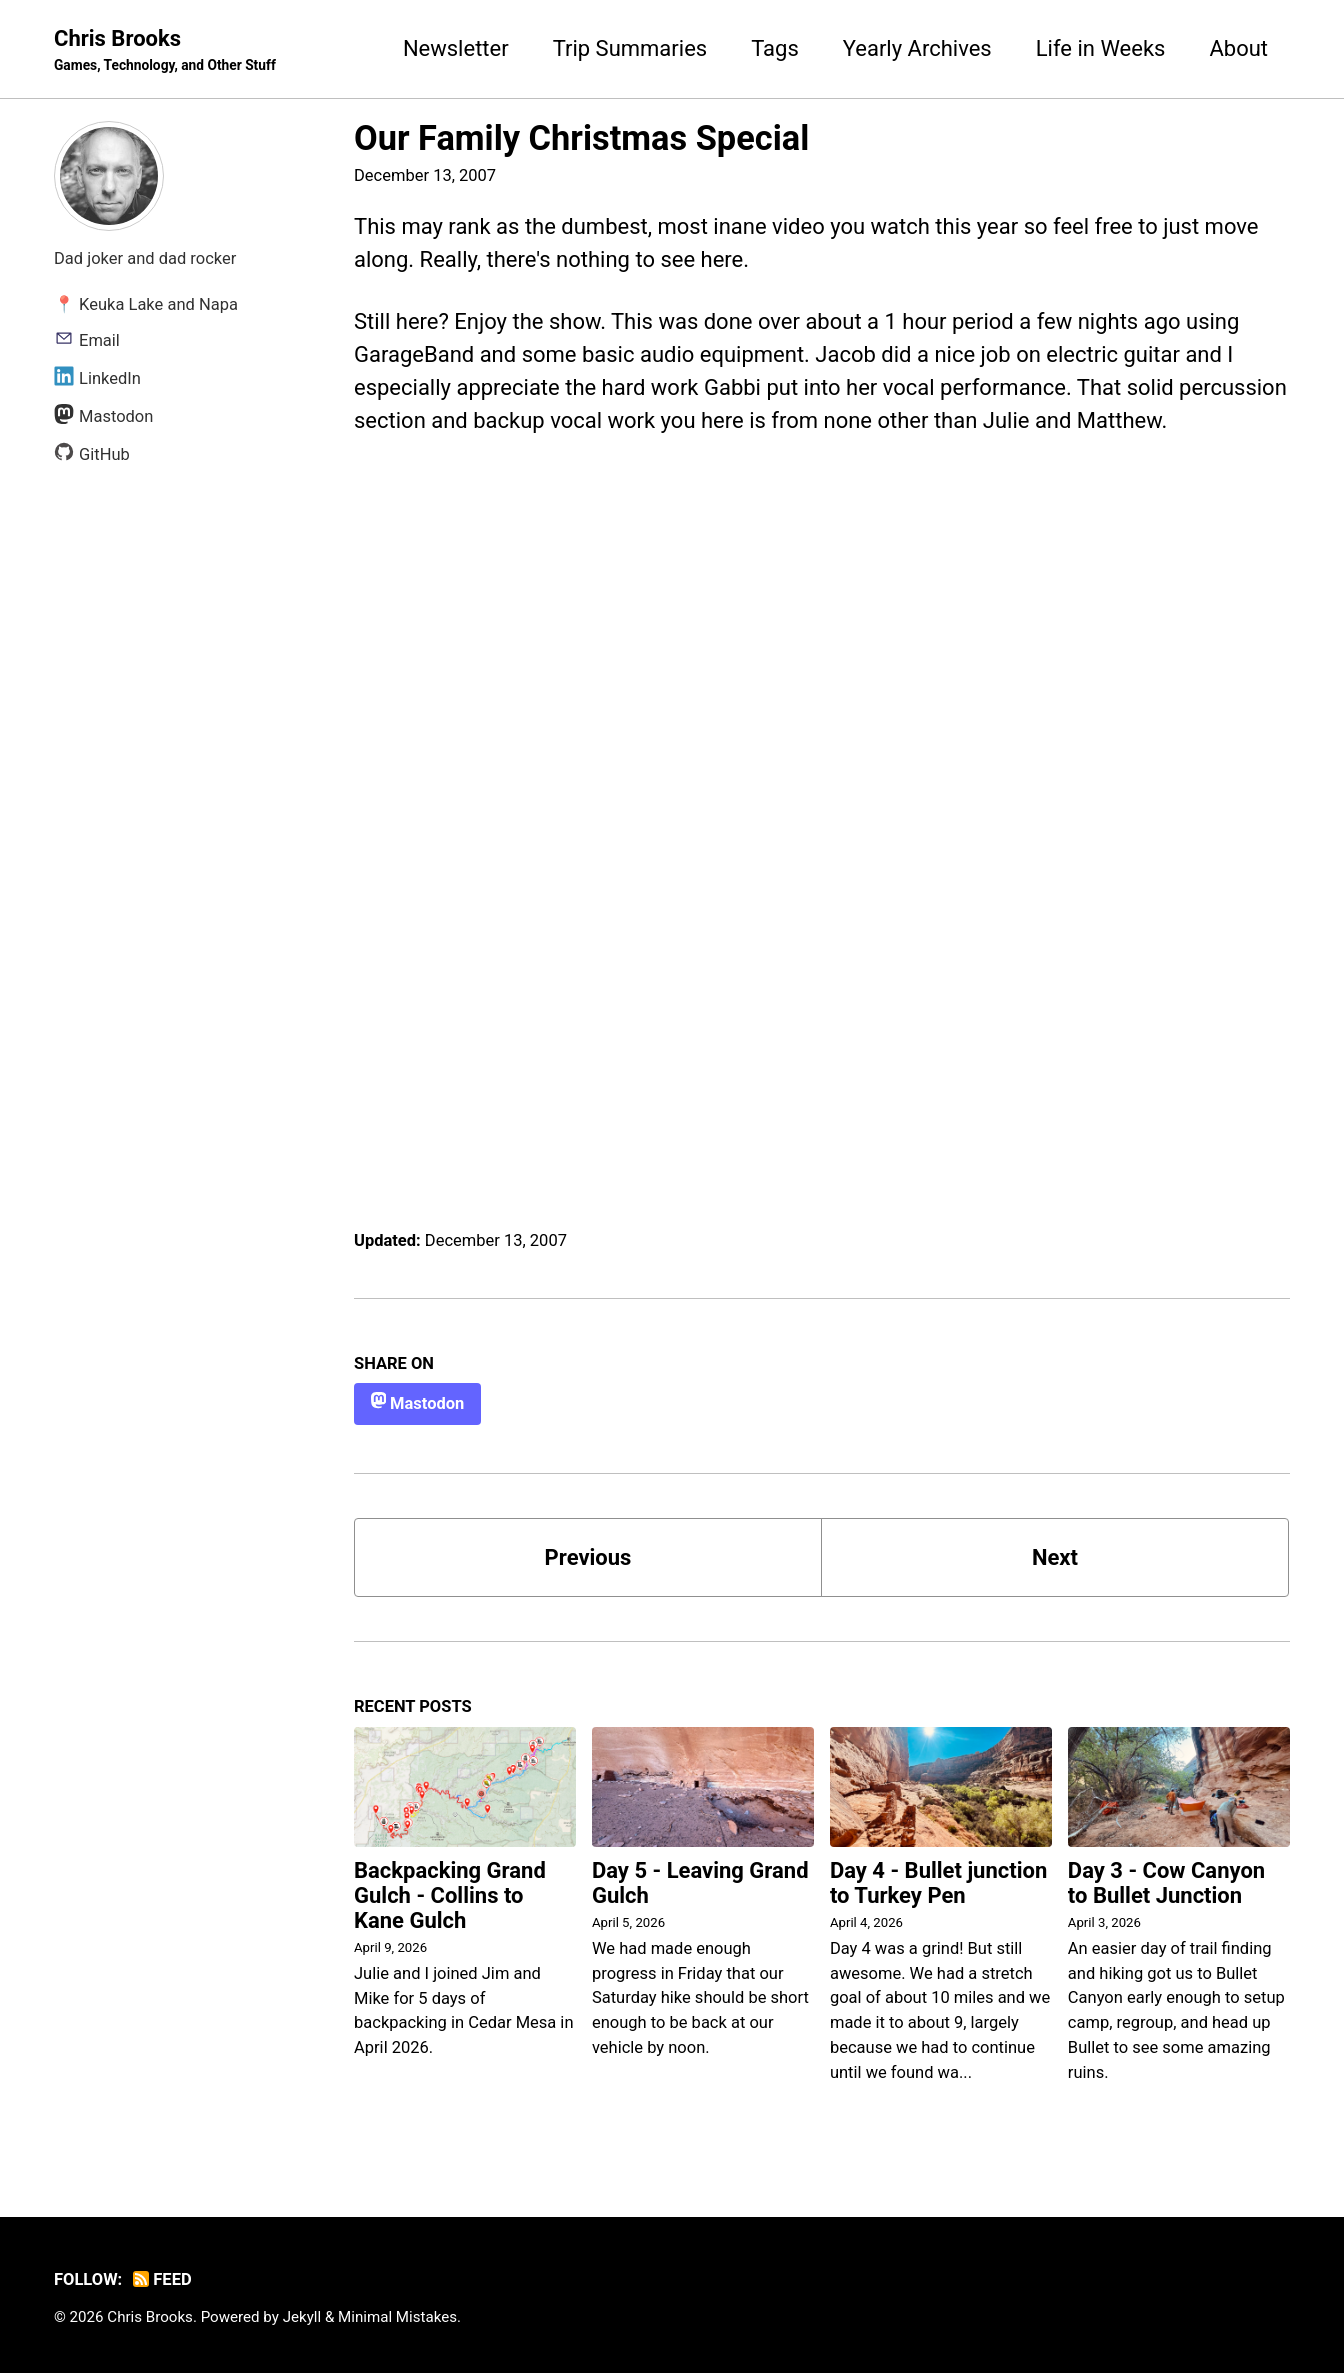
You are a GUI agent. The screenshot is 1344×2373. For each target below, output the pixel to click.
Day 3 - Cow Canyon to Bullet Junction (1166, 1883)
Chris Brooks (165, 51)
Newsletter (456, 48)
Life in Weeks (1101, 48)
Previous (588, 1557)
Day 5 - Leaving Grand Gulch (700, 1883)
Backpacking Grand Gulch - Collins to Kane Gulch (450, 1895)
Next (1055, 1557)
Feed (162, 2279)
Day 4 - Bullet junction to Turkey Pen (938, 1883)
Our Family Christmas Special (581, 138)
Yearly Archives (917, 48)
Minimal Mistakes (397, 2317)
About (1238, 48)
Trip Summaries (630, 48)
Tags (775, 48)
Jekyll (302, 2317)
